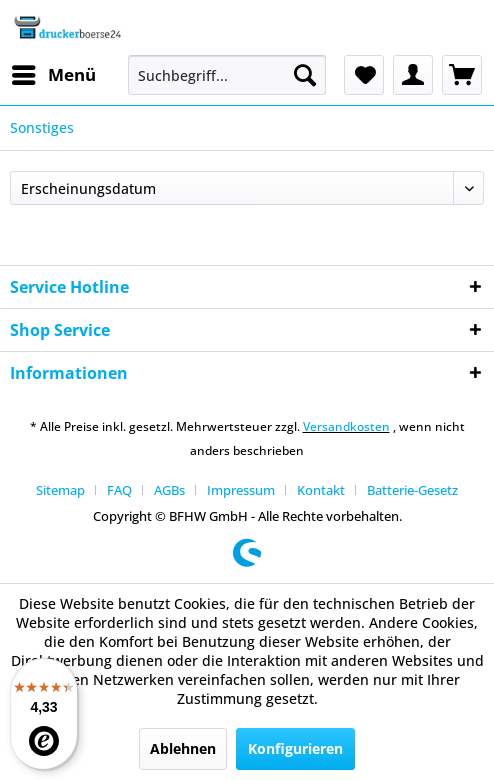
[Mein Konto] (413, 75)
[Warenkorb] (462, 75)
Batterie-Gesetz (412, 490)
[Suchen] (305, 75)
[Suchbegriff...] (227, 75)
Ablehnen (183, 748)
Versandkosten (346, 426)
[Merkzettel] (364, 75)
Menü (54, 72)
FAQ (119, 490)
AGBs (169, 490)
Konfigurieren (295, 748)
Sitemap (60, 490)
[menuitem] (53, 75)
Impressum (241, 490)
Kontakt (321, 490)
